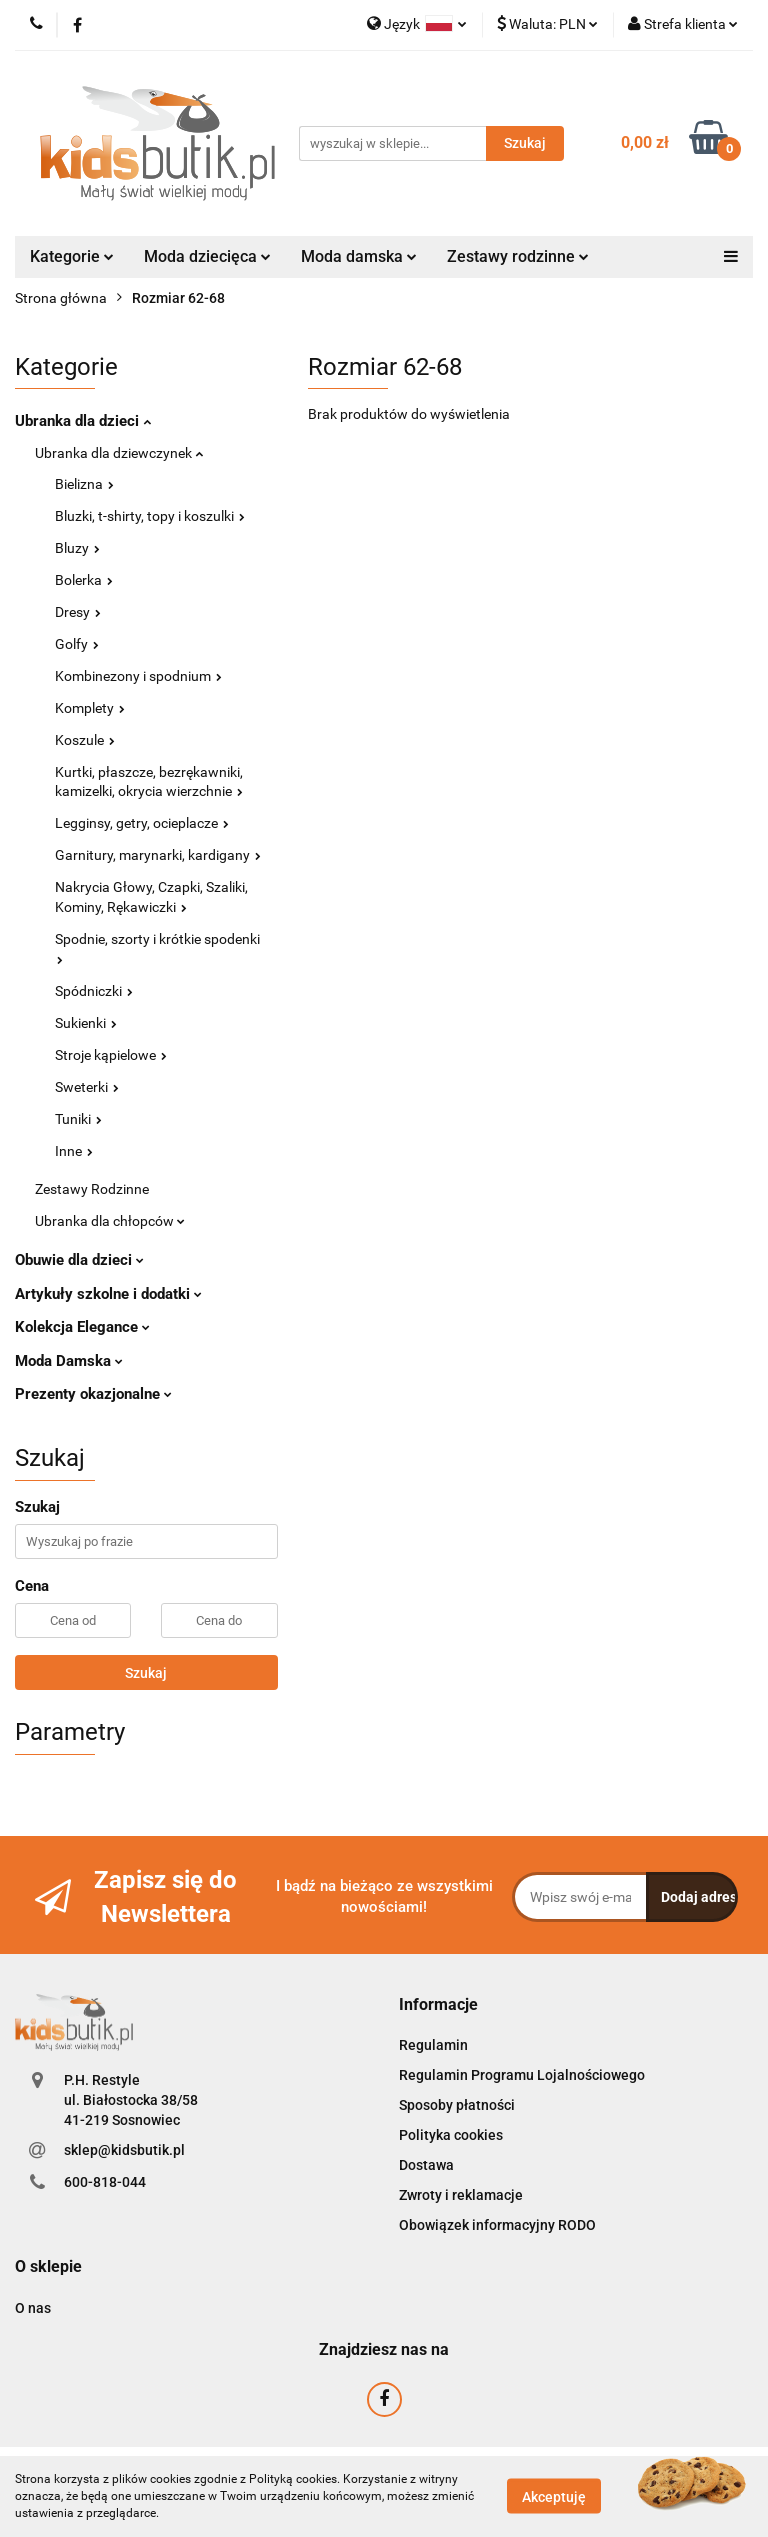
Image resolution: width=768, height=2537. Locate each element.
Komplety (90, 708)
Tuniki (78, 1119)
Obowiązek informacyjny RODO (497, 2225)
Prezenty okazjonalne (93, 1394)
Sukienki (86, 1023)
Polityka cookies (451, 2135)
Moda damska (359, 256)
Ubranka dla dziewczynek (119, 453)
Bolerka (84, 580)
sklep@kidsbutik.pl (124, 2150)
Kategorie (72, 256)
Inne (74, 1151)
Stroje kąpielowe (111, 1055)
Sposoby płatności (457, 2105)
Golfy (77, 644)
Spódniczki (94, 991)
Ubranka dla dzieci (83, 421)
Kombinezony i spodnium (138, 676)
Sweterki (87, 1087)
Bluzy (77, 548)
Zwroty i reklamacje (461, 2195)
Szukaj (146, 1673)
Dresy (78, 612)
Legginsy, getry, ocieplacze (142, 823)
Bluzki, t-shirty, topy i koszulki (150, 516)
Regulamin (433, 2045)
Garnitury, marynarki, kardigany (158, 855)
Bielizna (84, 484)
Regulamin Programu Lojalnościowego (522, 2075)
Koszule (85, 740)
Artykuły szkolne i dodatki (108, 1294)
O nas (33, 2308)
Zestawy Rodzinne (92, 1189)
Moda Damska (69, 1361)
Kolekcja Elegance (82, 1327)
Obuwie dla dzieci (79, 1260)
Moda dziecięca (207, 256)
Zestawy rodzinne (518, 256)
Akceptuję (554, 2497)
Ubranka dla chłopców (110, 1221)
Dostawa (426, 2165)
